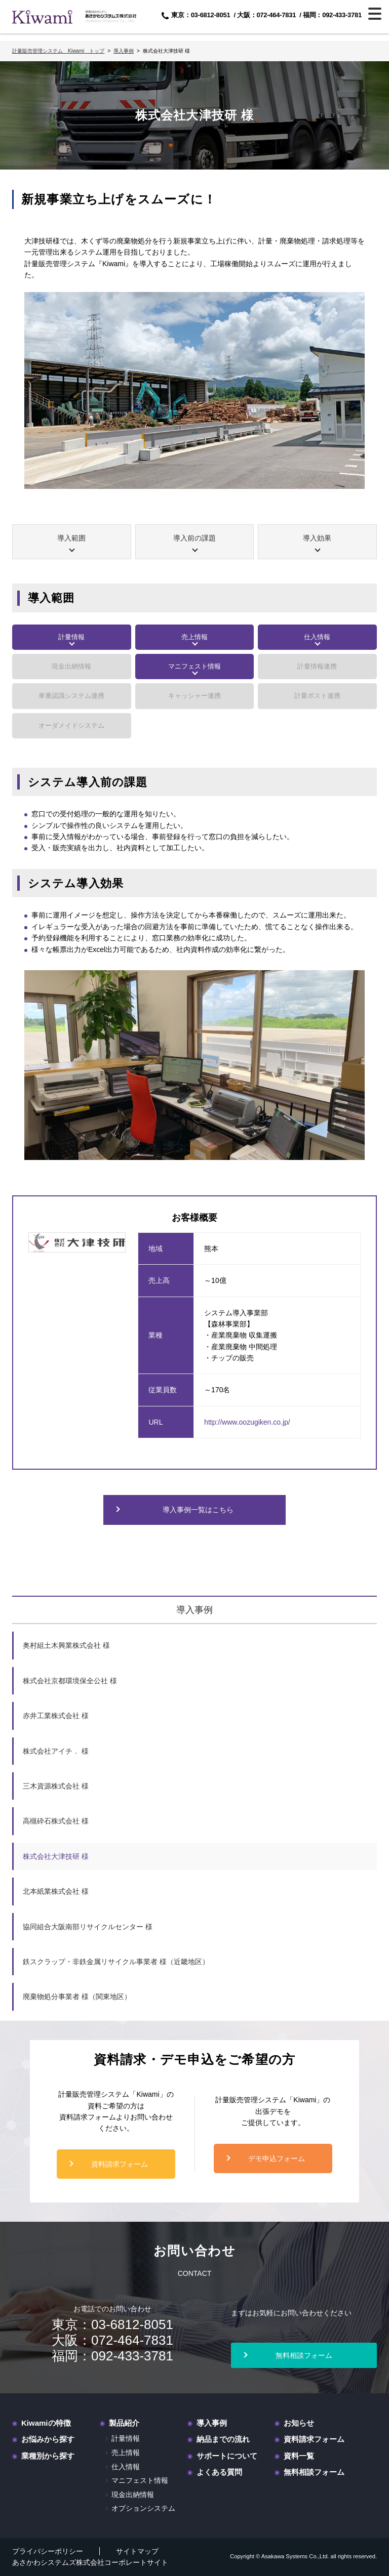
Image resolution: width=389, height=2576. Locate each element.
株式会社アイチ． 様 (56, 1751)
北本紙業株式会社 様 (56, 1891)
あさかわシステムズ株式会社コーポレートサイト (90, 2562)
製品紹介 (124, 2423)
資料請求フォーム (119, 2164)
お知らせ (299, 2423)
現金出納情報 (132, 2494)
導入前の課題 (194, 538)
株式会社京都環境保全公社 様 (70, 1681)
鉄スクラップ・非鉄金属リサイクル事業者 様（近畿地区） (116, 1962)
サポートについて (227, 2456)
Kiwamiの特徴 (46, 2423)
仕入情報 (317, 637)
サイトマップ (137, 2551)
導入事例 (194, 1610)
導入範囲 (71, 538)
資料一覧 (299, 2456)
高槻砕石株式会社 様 (56, 1821)
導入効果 (317, 538)
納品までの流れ (223, 2439)
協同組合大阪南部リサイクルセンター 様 (87, 1927)
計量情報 (71, 637)
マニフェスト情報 (194, 666)
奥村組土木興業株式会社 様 (66, 1645)
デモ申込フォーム (276, 2158)
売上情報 (194, 637)
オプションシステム (143, 2508)
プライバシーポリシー (47, 2551)
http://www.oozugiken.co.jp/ (247, 1422)
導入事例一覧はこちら (198, 1510)
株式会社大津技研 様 (56, 1856)
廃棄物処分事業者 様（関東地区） (77, 1996)
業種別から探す (47, 2456)
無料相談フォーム (304, 2355)
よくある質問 (219, 2472)
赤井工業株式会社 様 (56, 1716)
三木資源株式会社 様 (56, 1786)
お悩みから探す (47, 2439)
